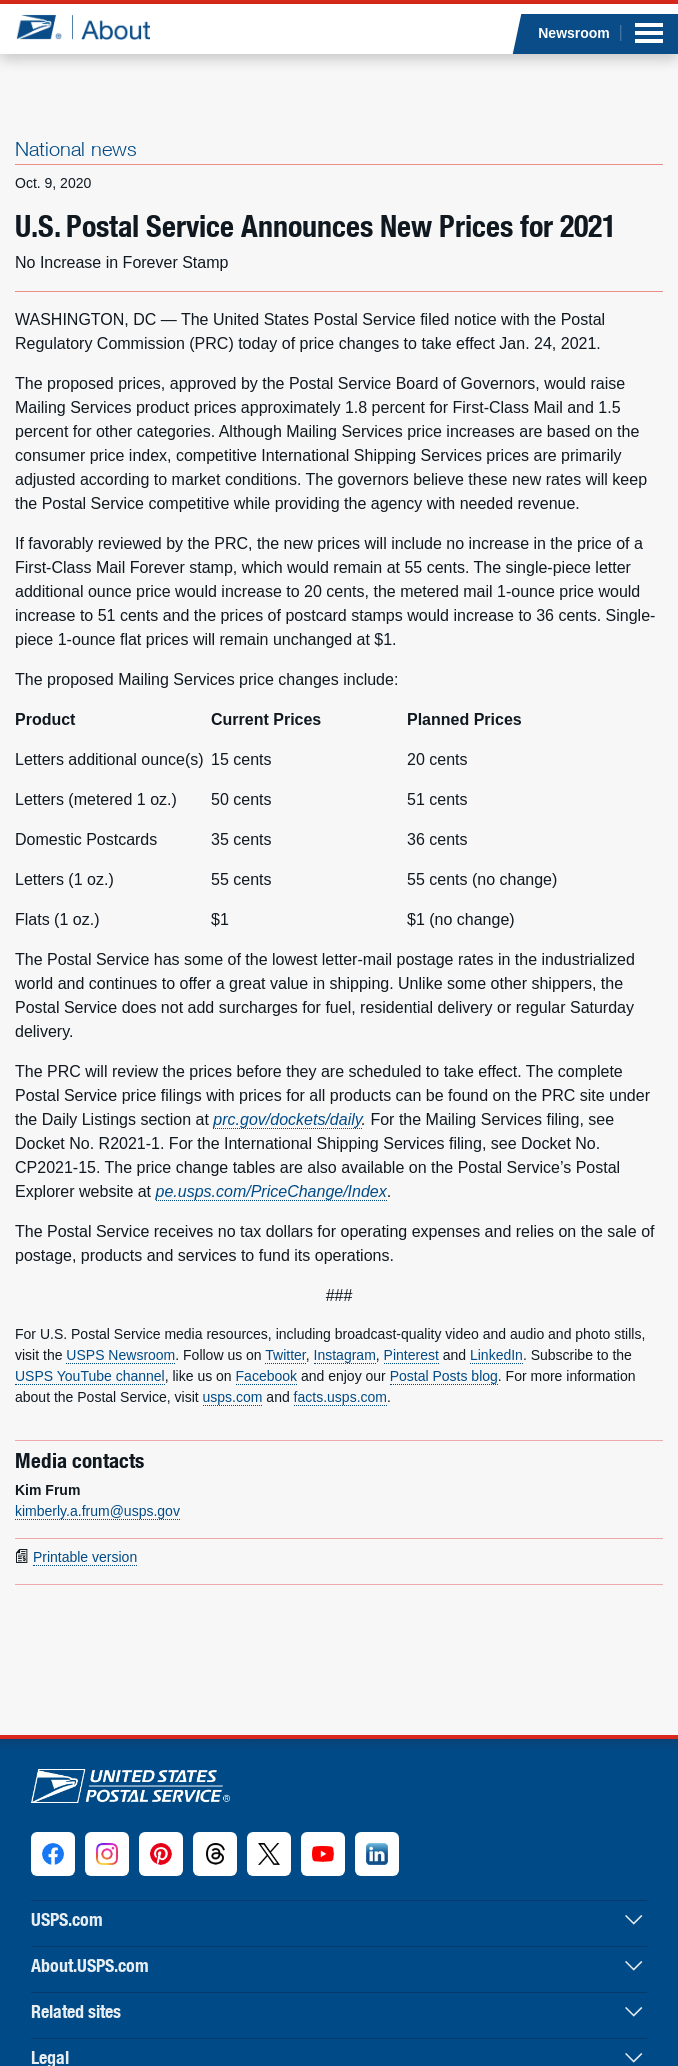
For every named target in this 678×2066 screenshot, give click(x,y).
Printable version (85, 1557)
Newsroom (574, 33)
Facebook (266, 1376)
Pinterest (411, 1355)
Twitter (285, 1355)
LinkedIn (496, 1355)
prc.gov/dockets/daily (287, 1119)
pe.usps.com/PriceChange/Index (271, 1191)
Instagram (345, 1355)
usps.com (233, 1397)
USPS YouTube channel (90, 1376)
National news (76, 148)
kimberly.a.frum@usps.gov (97, 1511)
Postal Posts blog (444, 1376)
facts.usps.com (340, 1397)
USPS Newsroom (120, 1355)
